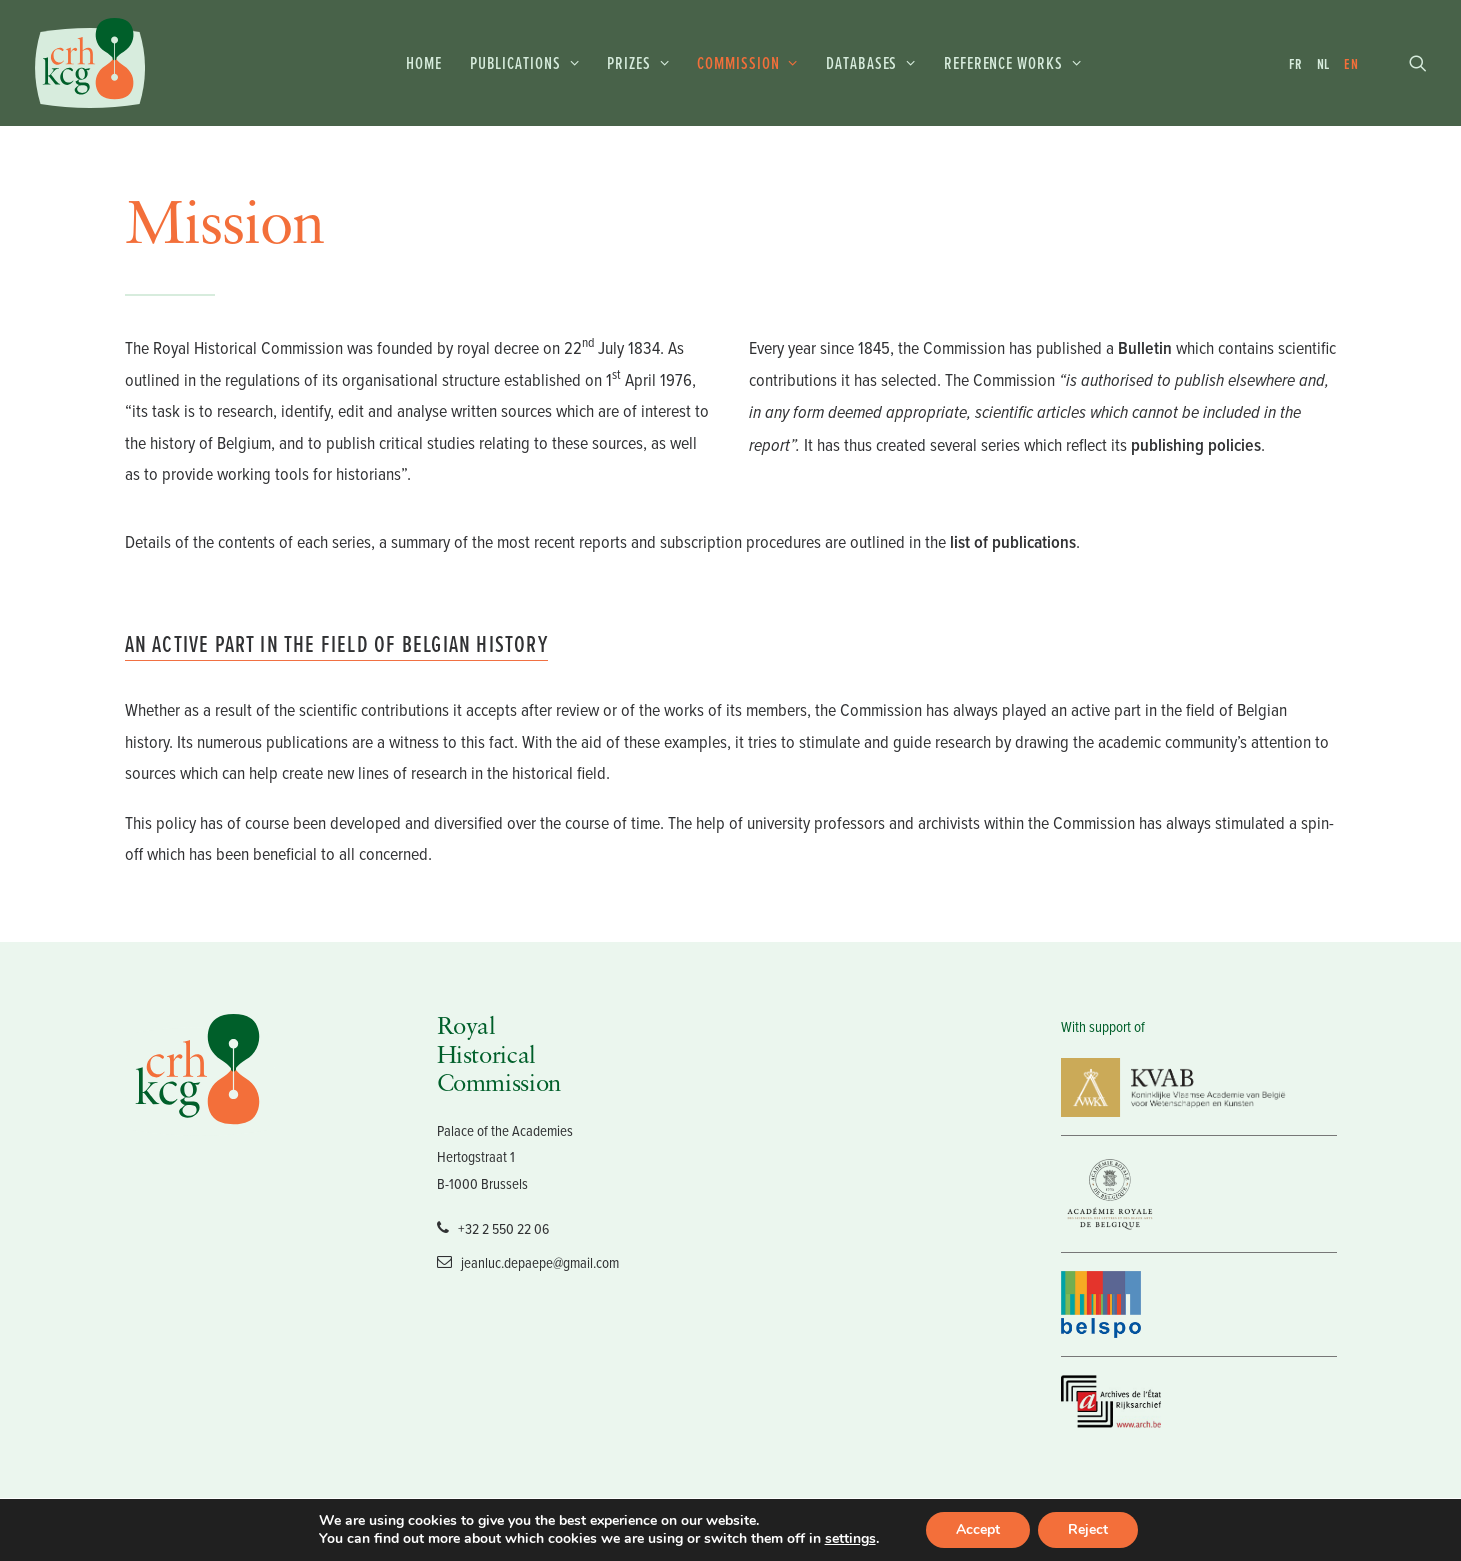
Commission (747, 62)
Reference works (1012, 62)
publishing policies (1196, 444)
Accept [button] (978, 1529)
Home (424, 62)
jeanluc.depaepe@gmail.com (528, 1261)
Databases (871, 62)
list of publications (1013, 541)
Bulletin (1145, 347)
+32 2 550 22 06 (493, 1227)
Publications (525, 62)
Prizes (638, 62)
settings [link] (850, 1538)
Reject (1088, 1529)
